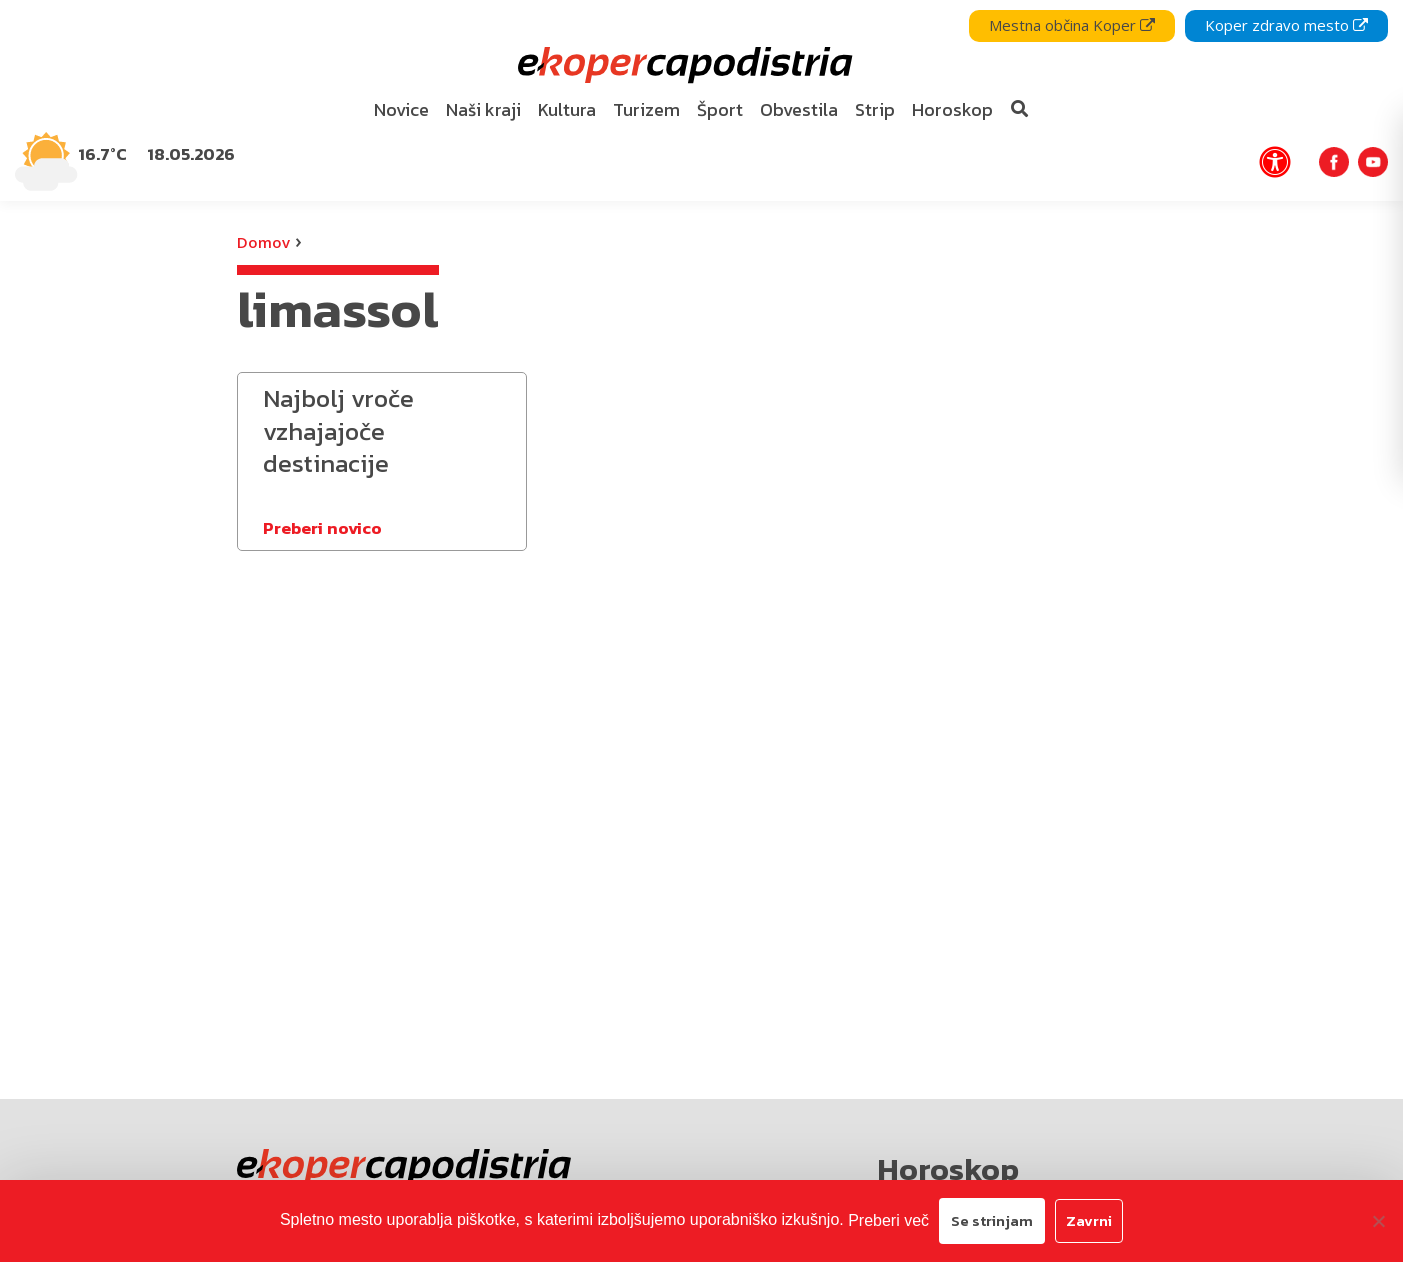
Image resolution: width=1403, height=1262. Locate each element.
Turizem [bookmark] (646, 109)
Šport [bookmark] (720, 109)
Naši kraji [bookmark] (483, 109)
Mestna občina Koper (1072, 25)
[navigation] (701, 100)
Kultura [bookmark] (567, 109)
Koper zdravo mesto (1286, 25)
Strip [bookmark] (875, 109)
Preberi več (888, 1220)
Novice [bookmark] (401, 109)
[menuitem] (401, 110)
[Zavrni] (1378, 1221)
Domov (263, 242)
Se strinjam (992, 1220)
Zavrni (1089, 1220)
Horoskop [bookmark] (952, 109)
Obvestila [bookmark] (799, 109)
